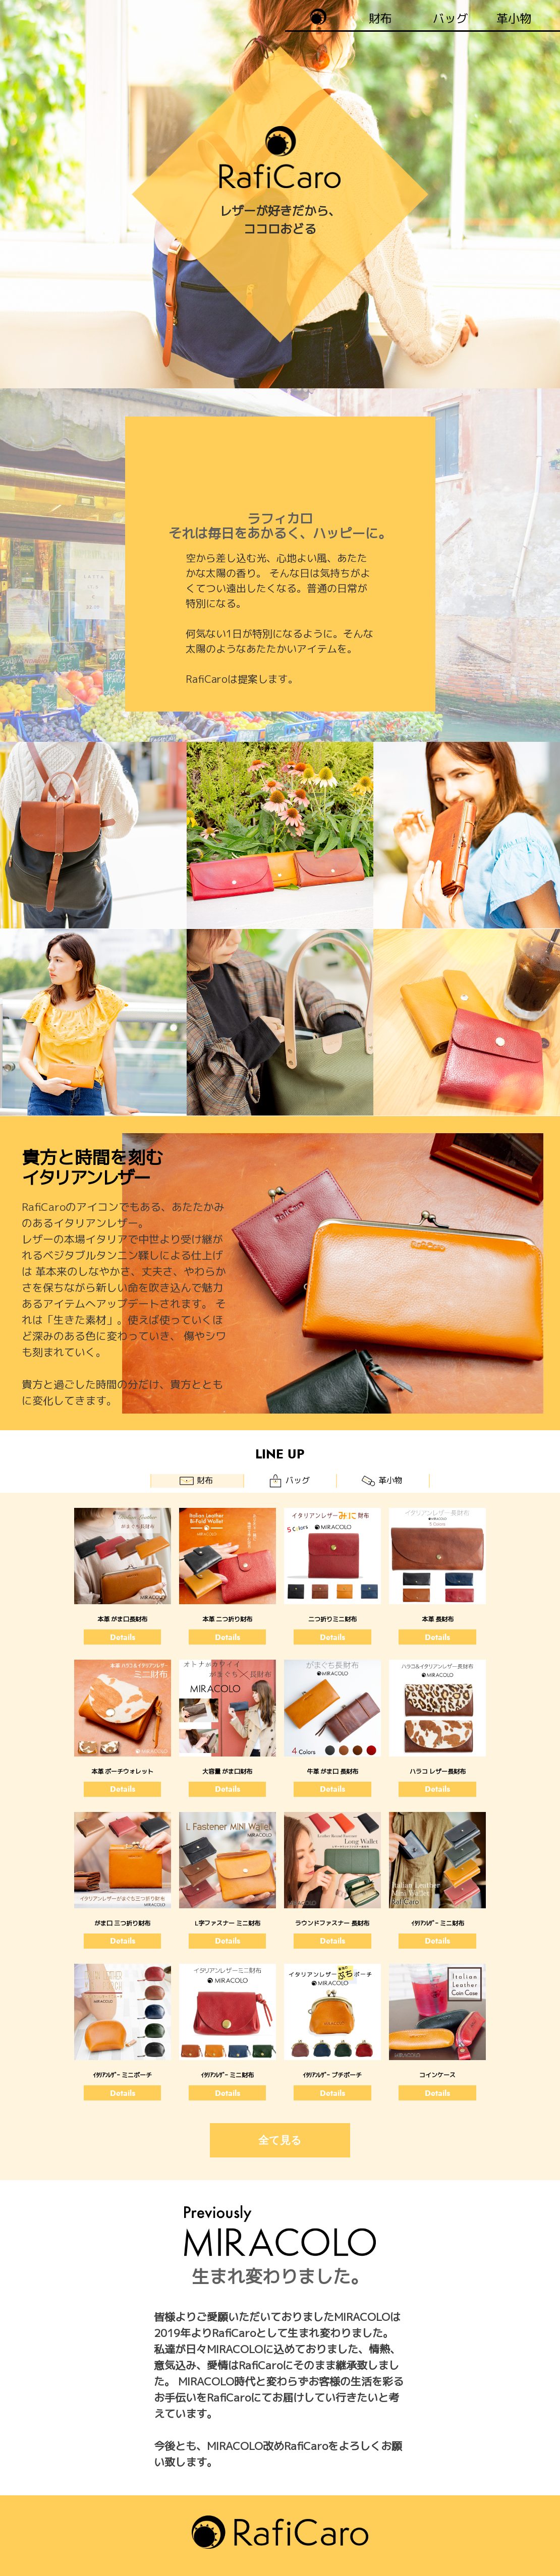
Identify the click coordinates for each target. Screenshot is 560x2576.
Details (122, 1637)
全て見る (280, 2140)
